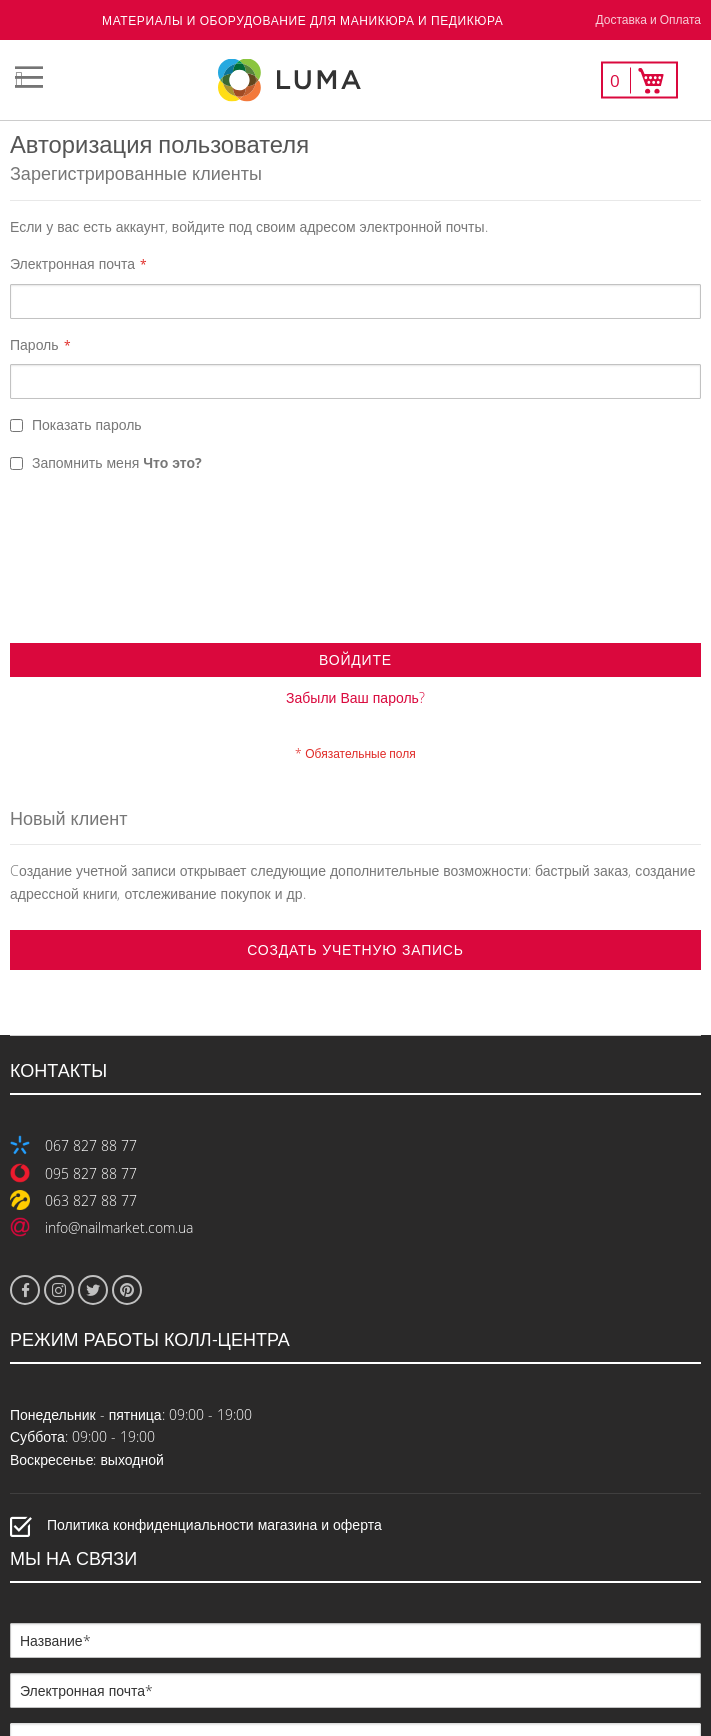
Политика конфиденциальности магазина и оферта (214, 1371)
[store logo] (356, 80)
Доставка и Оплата (648, 19)
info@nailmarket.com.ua (119, 1073)
